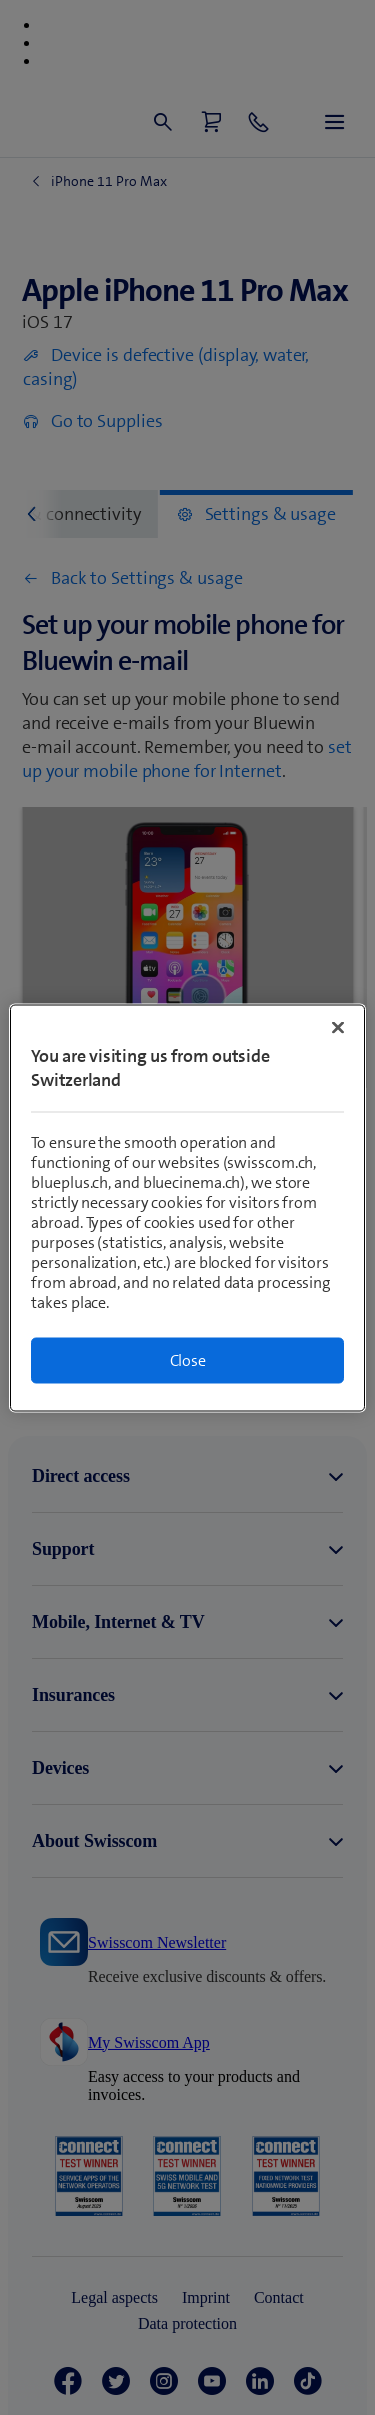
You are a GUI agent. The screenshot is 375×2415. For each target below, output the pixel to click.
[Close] (338, 1027)
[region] (187, 1207)
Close (188, 1359)
